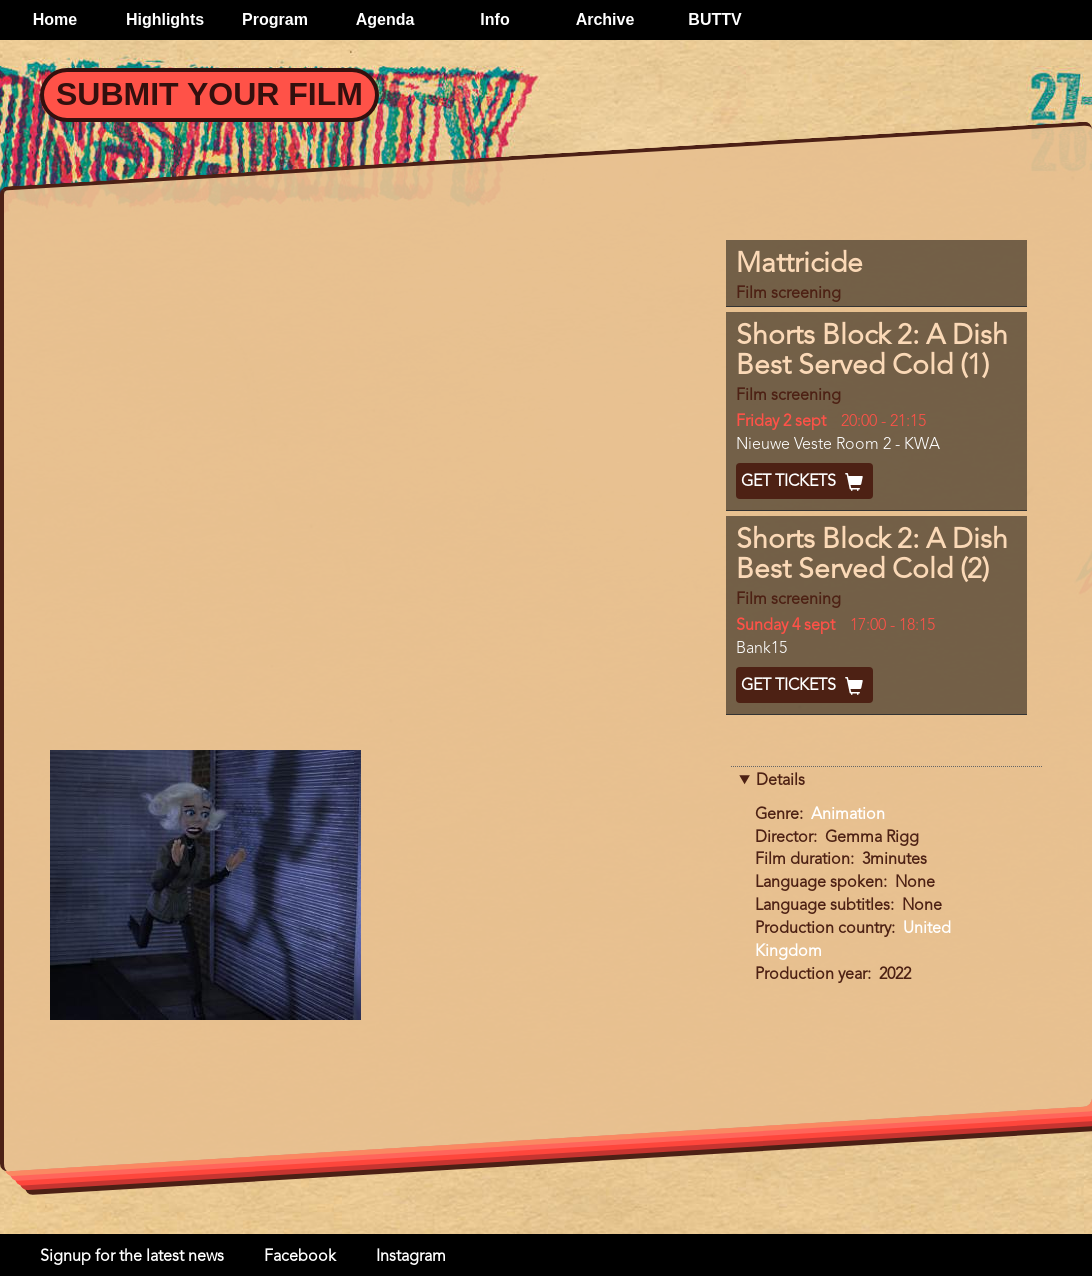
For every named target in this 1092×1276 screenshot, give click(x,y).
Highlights (165, 19)
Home (55, 19)
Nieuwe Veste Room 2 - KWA (838, 445)
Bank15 (761, 649)
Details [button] (780, 781)
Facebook (300, 1257)
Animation (848, 815)
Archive (605, 19)
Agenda (385, 19)
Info (494, 19)
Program (275, 19)
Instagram (411, 1257)
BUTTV (714, 19)
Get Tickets (804, 482)
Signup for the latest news (132, 1257)
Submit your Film (209, 94)
